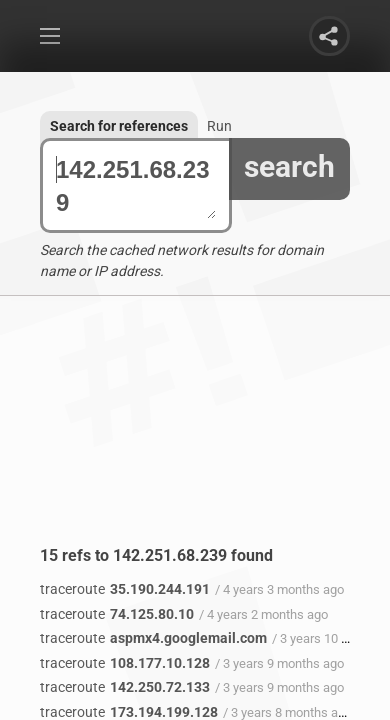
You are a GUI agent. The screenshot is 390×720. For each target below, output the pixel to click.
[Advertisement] (195, 436)
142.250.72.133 (125, 687)
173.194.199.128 (129, 712)
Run (219, 126)
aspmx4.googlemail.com (153, 638)
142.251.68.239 (136, 186)
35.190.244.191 (125, 589)
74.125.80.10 (117, 614)
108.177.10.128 (125, 663)
